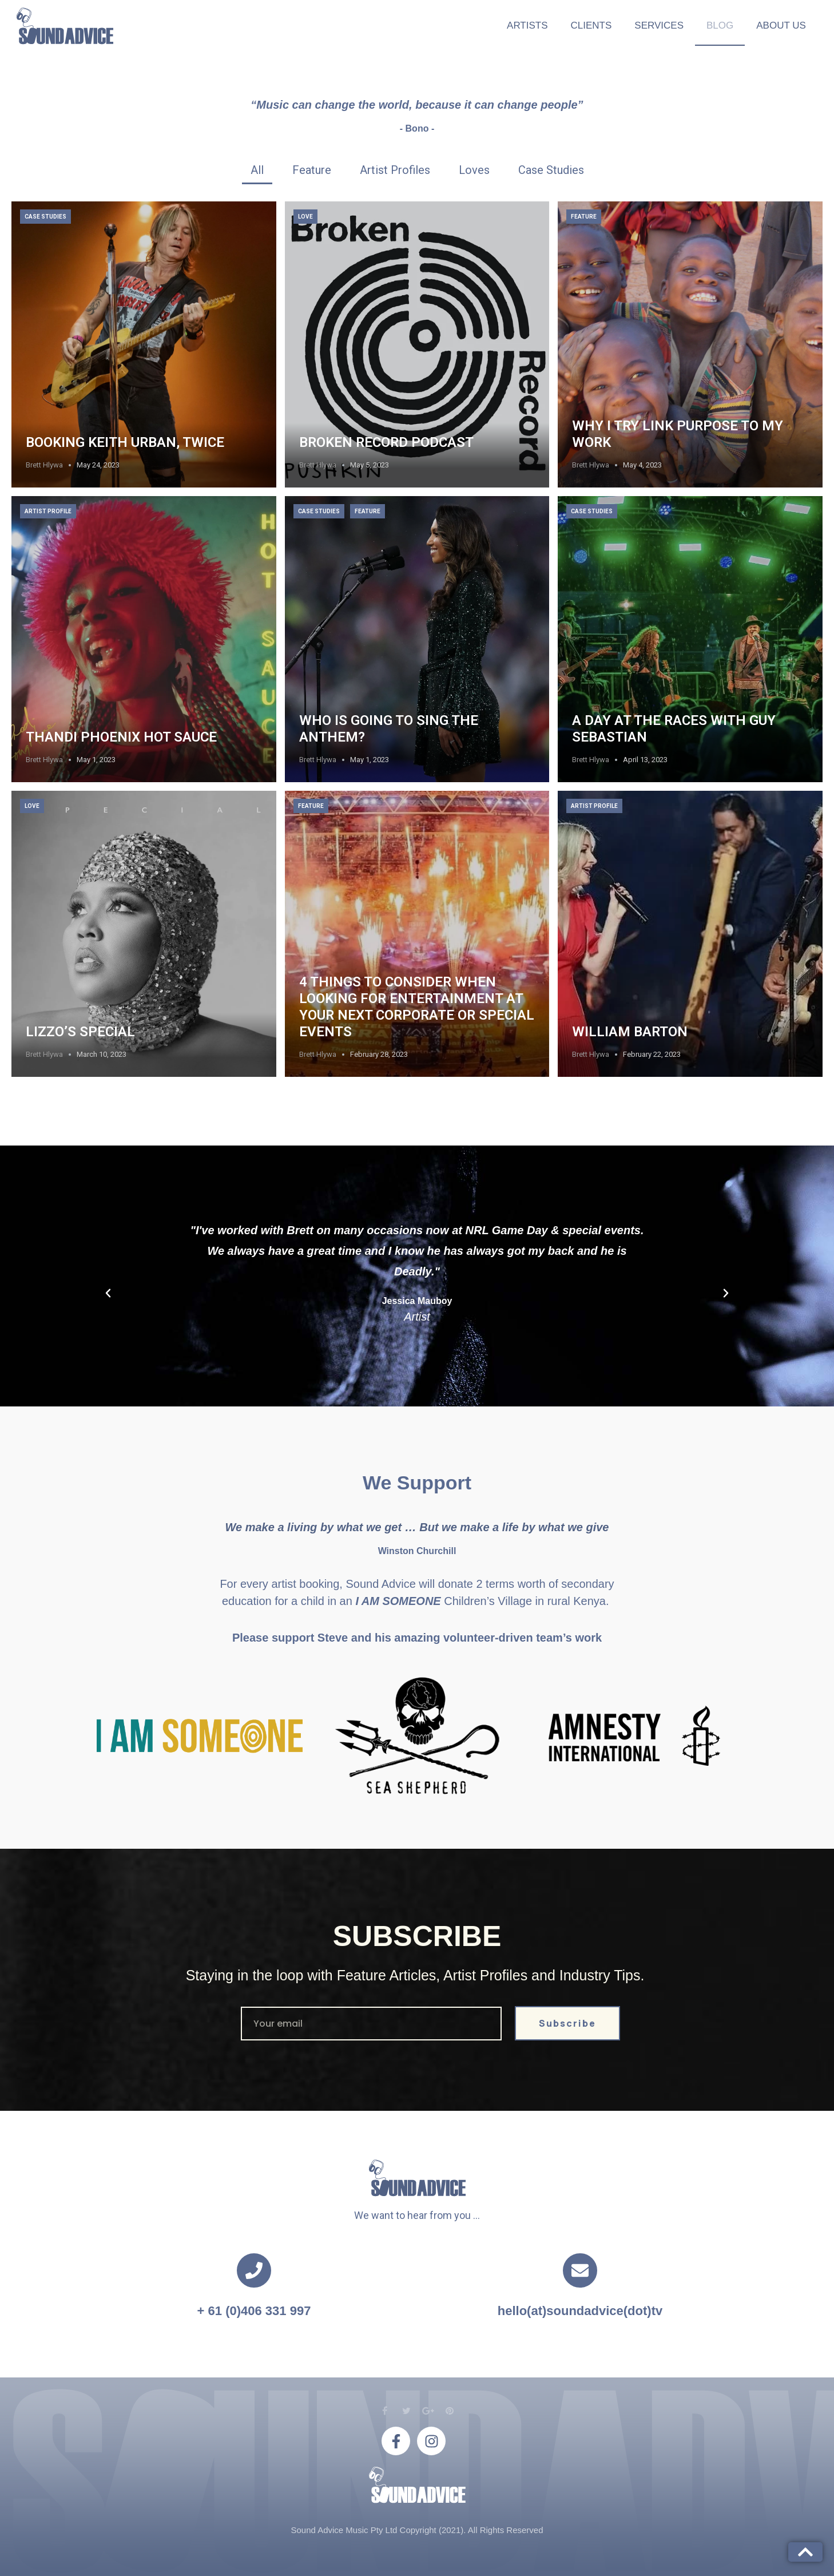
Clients (591, 25)
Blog (719, 25)
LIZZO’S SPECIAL (80, 1032)
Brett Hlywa (44, 465)
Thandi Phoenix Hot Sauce (121, 737)
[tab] (257, 170)
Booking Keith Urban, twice (125, 442)
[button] (108, 1293)
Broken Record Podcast (386, 442)
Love (305, 216)
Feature (584, 216)
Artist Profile (48, 511)
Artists (527, 25)
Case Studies (45, 216)
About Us (781, 25)
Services (659, 25)
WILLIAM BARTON (630, 1032)
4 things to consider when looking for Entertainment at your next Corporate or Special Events (416, 1006)
